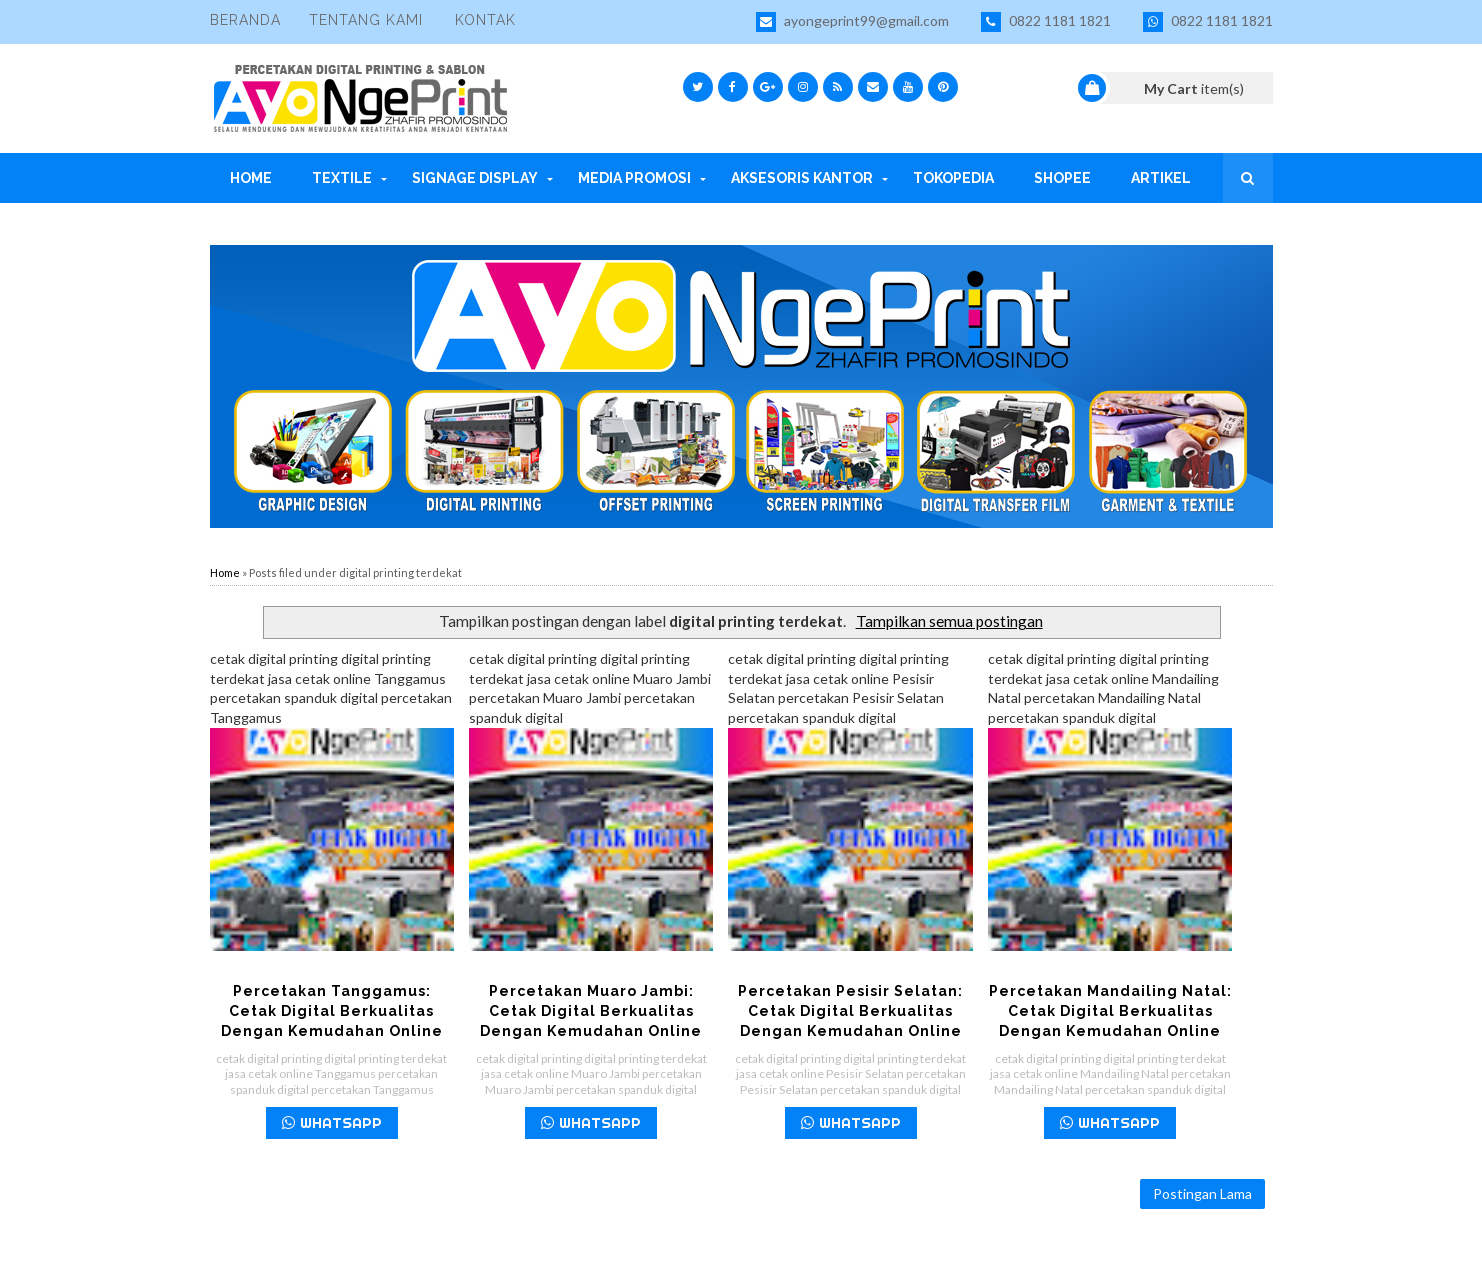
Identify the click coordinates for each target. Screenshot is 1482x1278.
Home (225, 572)
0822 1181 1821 (1046, 22)
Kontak (485, 20)
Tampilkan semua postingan (949, 621)
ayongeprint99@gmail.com (852, 22)
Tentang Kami (366, 20)
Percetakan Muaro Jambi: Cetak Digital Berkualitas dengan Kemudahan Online (591, 1011)
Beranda (245, 20)
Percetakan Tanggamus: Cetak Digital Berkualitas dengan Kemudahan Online (332, 1011)
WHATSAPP (332, 1122)
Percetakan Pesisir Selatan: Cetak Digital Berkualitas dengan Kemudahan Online (850, 1011)
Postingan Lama (1202, 1193)
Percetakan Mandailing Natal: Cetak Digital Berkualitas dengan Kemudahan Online (1110, 1011)
